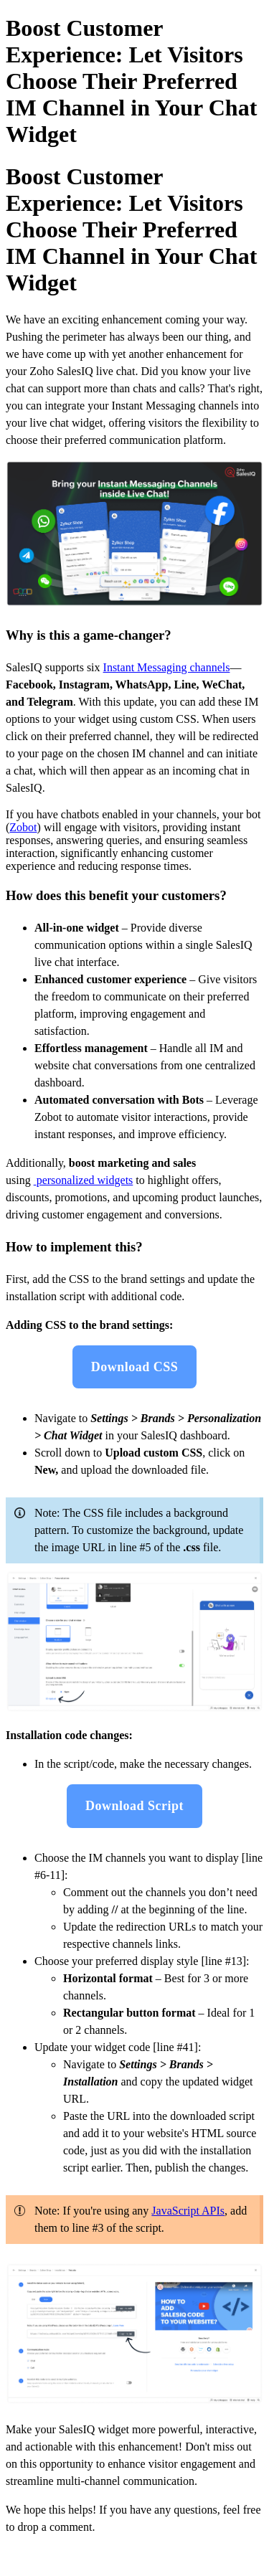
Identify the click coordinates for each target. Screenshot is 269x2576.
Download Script (134, 1806)
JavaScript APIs (188, 2211)
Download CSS (135, 1367)
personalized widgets (85, 1180)
